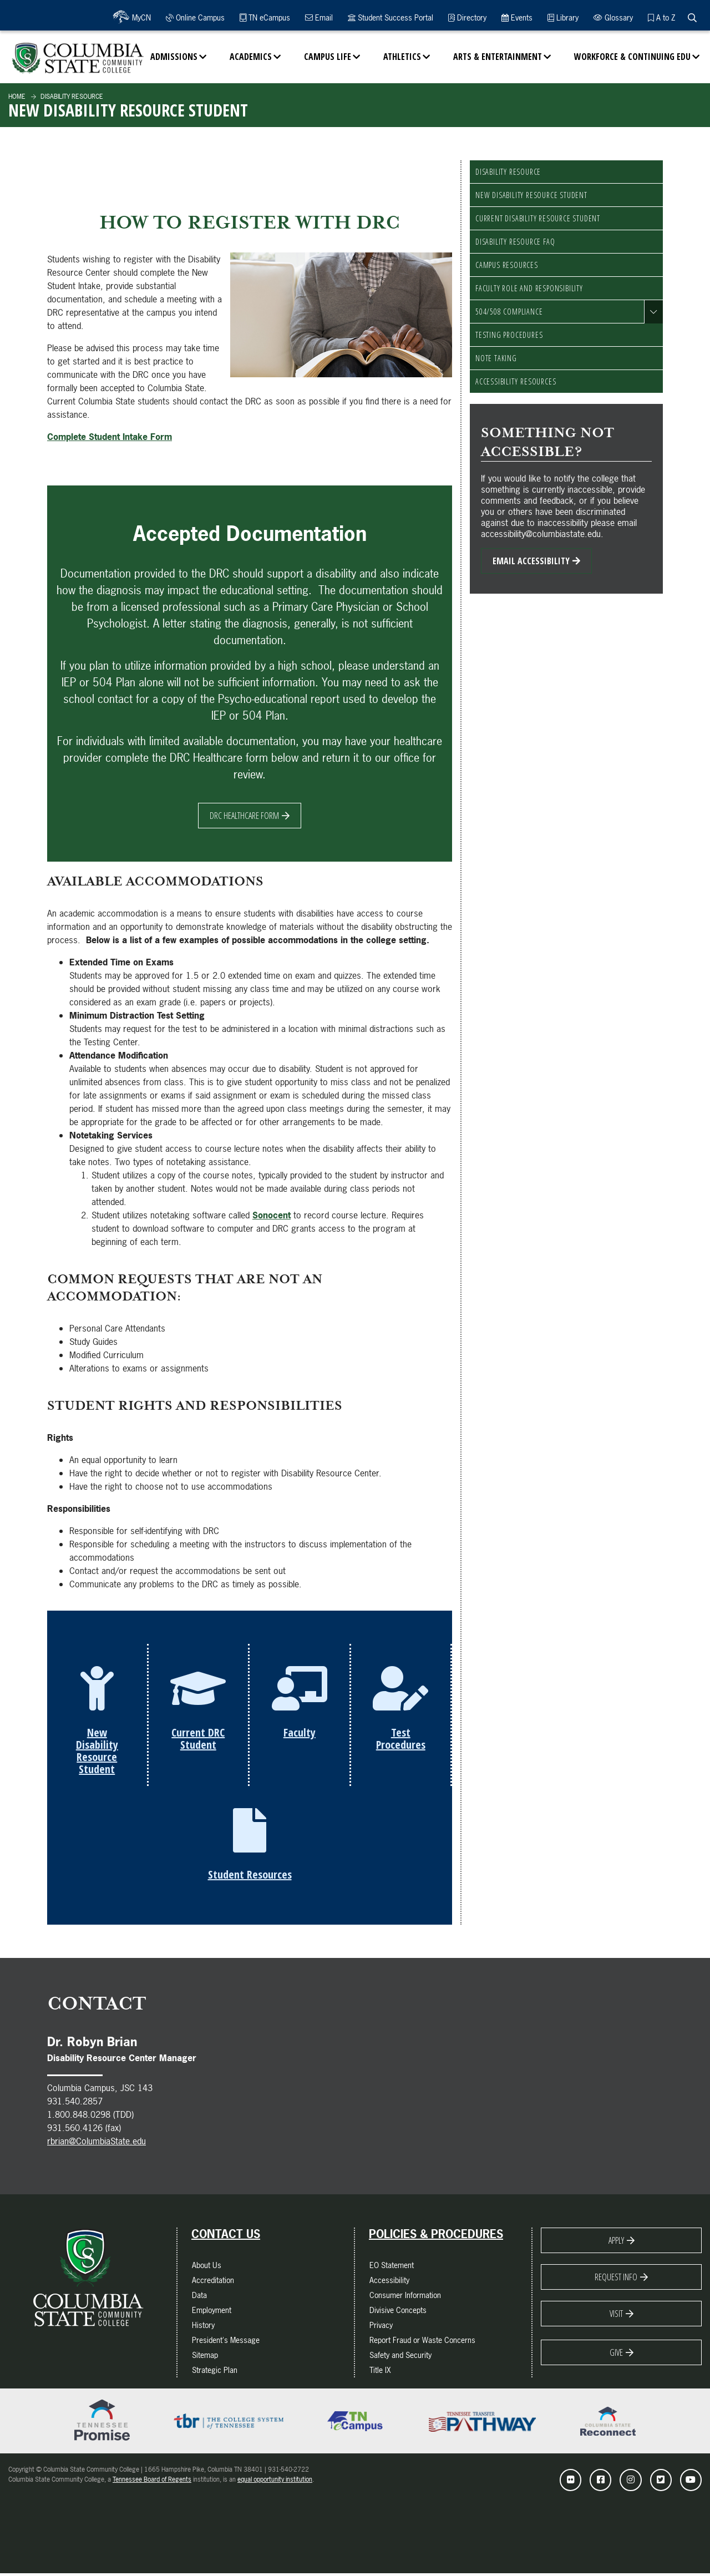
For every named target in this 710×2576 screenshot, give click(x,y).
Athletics (402, 56)
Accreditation (213, 2283)
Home (17, 96)
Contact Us (225, 2237)
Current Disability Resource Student (537, 218)
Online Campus (195, 17)
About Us (206, 2268)
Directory (467, 17)
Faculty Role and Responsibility (529, 288)
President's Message (226, 2342)
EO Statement (391, 2268)
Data (199, 2297)
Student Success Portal (390, 17)
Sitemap (205, 2357)
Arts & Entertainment (497, 56)
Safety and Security (400, 2357)
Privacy (381, 2327)
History (203, 2327)
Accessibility (389, 2283)
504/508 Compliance (508, 311)
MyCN (140, 17)
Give (616, 2355)
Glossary (613, 17)
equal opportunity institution (274, 2482)
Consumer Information (405, 2297)
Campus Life (327, 56)
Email (319, 17)
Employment (211, 2312)
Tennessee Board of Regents (152, 2482)
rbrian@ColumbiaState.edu (96, 2144)
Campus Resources (506, 265)
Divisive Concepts (398, 2312)
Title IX (380, 2372)
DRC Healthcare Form (244, 815)
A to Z (661, 17)
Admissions (173, 56)
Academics (251, 56)
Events (516, 17)
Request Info (616, 2280)
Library (563, 17)
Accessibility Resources (515, 381)
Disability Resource (71, 96)
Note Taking (496, 358)
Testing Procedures (508, 335)
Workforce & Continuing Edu (632, 56)
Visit (616, 2316)
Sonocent (271, 1215)
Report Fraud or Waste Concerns (422, 2342)
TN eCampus (265, 17)
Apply (616, 2243)
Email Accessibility (531, 561)
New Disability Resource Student (531, 195)
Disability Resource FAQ (515, 241)
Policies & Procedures (436, 2237)
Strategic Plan (214, 2372)
